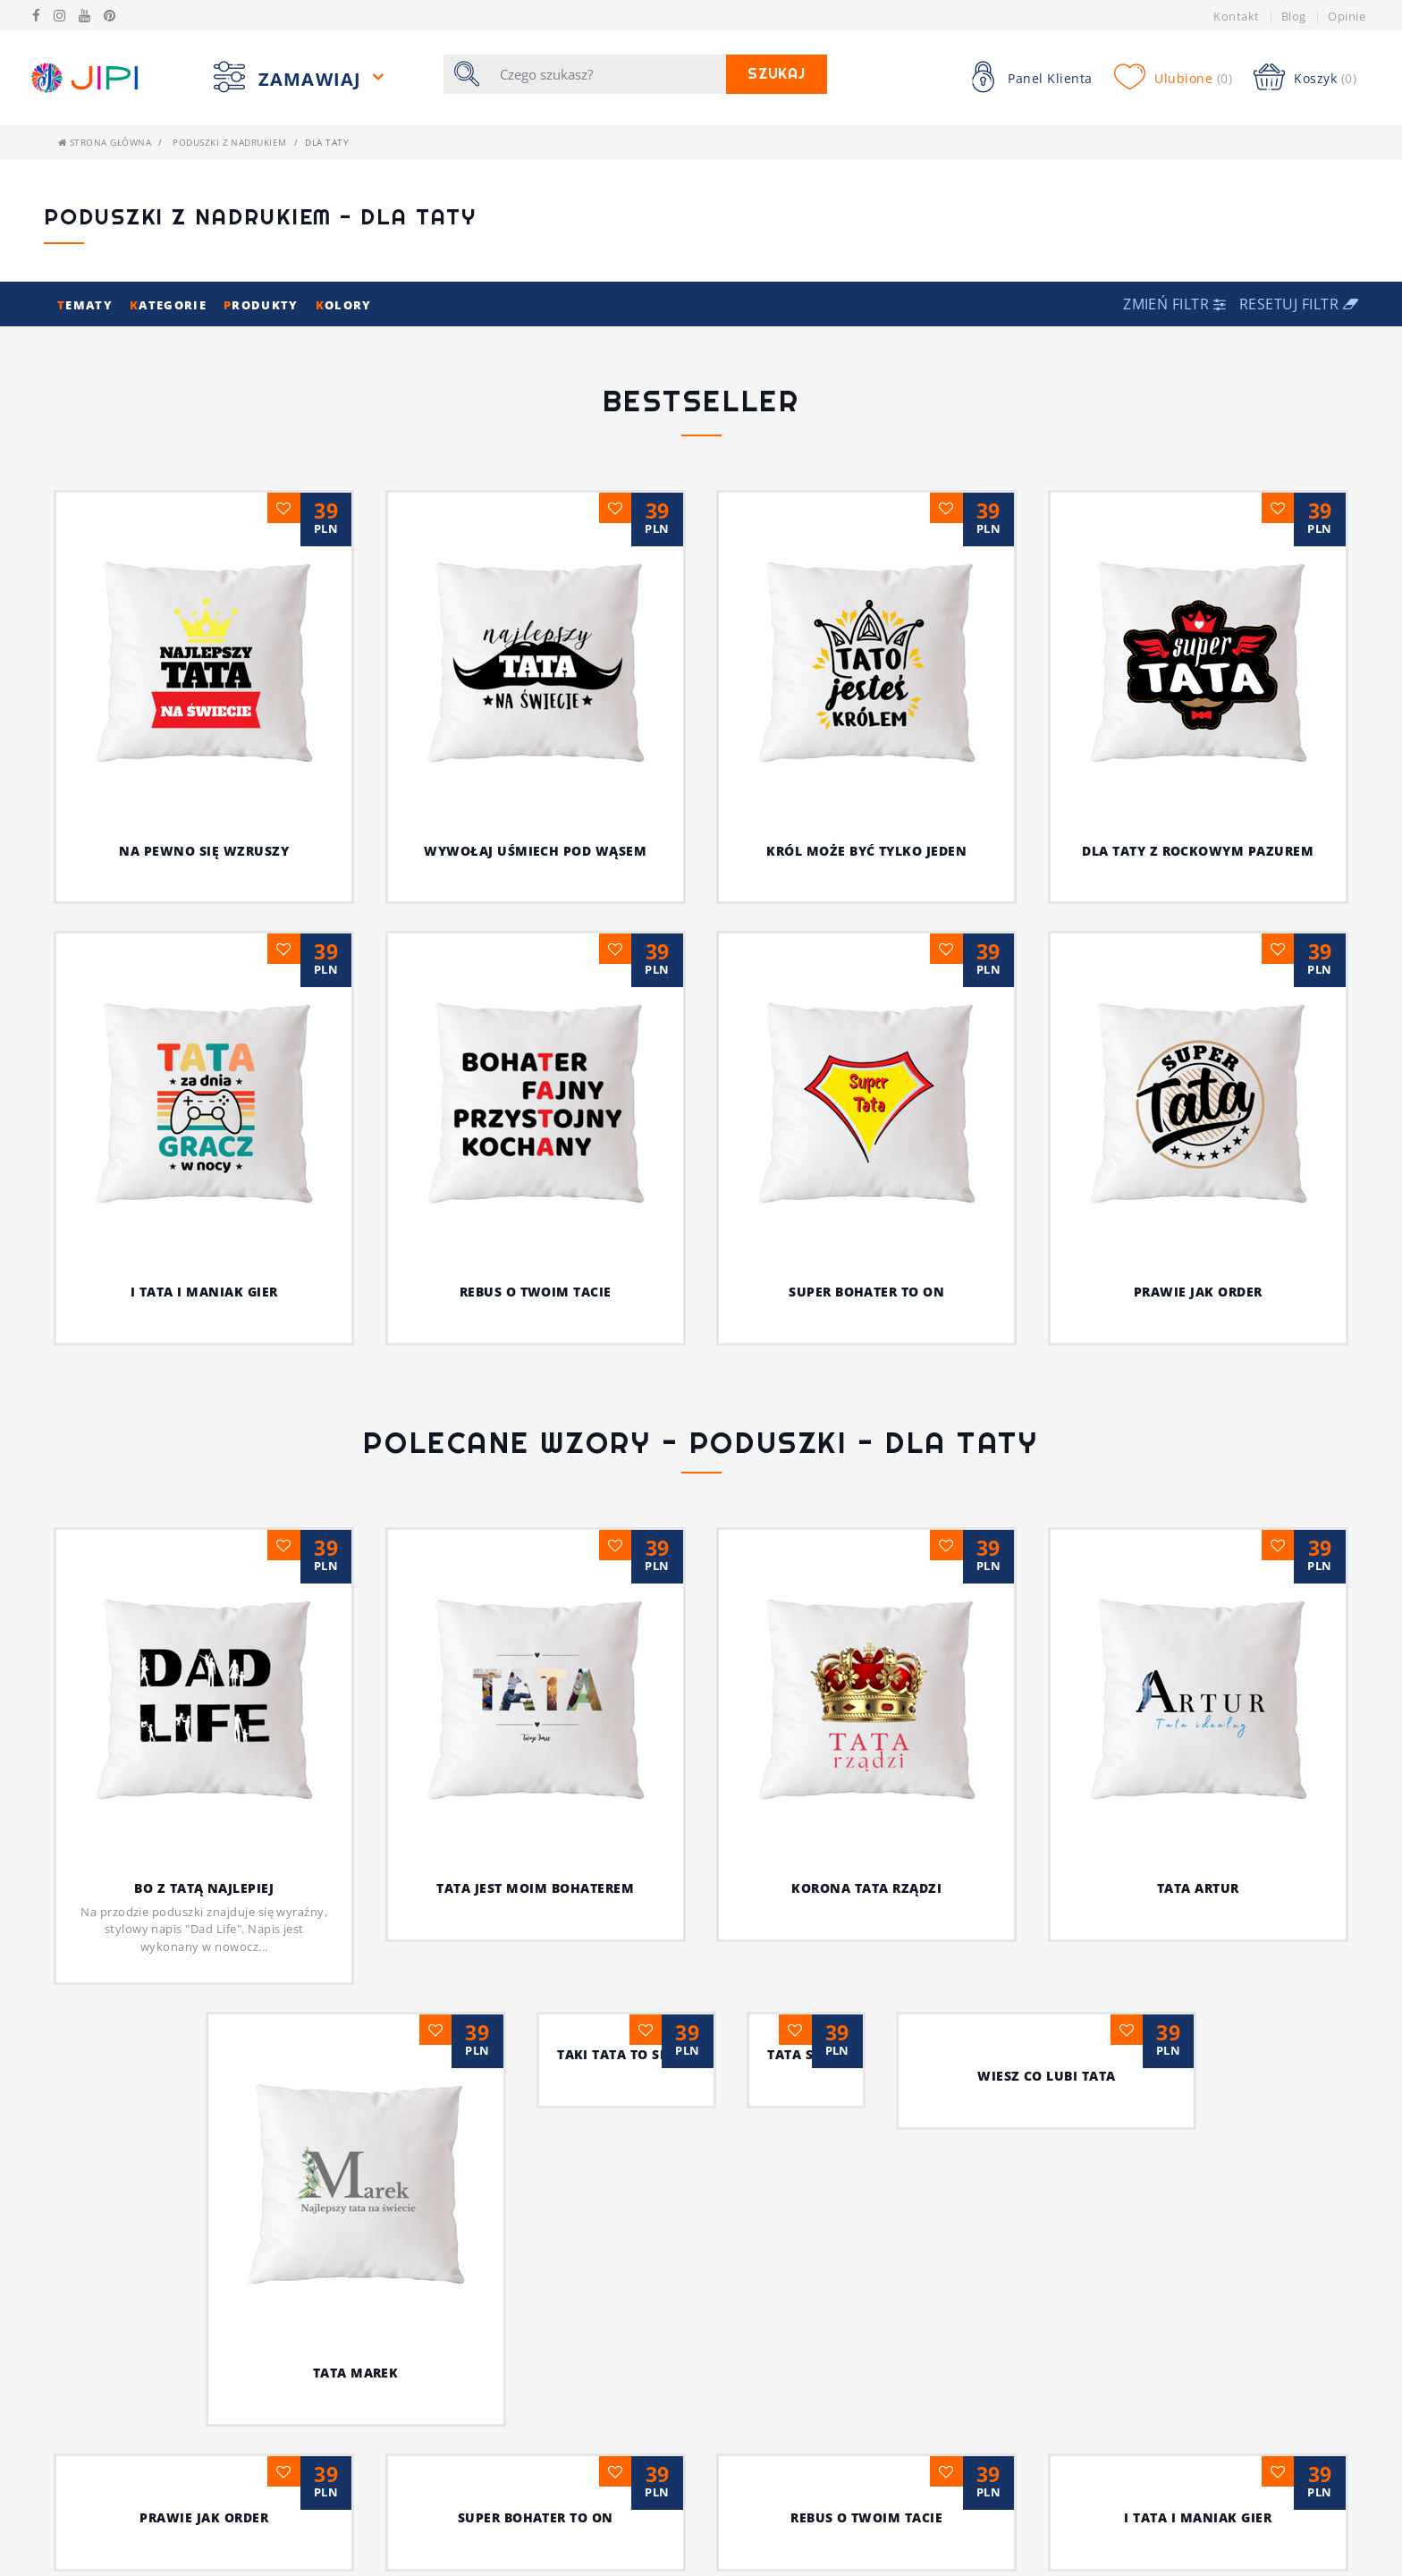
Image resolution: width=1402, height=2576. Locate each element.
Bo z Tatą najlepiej (289, 1887)
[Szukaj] (607, 74)
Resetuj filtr (1298, 304)
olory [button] (344, 305)
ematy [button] (86, 305)
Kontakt (1236, 16)
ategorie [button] (170, 305)
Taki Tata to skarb (535, 2075)
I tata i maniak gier (204, 1291)
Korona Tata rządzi (836, 1569)
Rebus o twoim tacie (536, 1291)
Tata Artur (1112, 1591)
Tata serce (867, 2075)
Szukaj (777, 73)
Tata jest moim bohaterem (590, 1569)
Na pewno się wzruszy (204, 850)
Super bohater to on (866, 1291)
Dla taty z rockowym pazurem (1197, 850)
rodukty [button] (263, 305)
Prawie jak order (1198, 1291)
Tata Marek (204, 2075)
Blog (1293, 16)
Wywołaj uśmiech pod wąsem (535, 850)
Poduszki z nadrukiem (230, 142)
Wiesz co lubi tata (1197, 2075)
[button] (1176, 304)
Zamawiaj (312, 79)
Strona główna (104, 142)
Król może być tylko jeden (866, 850)
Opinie (1346, 16)
